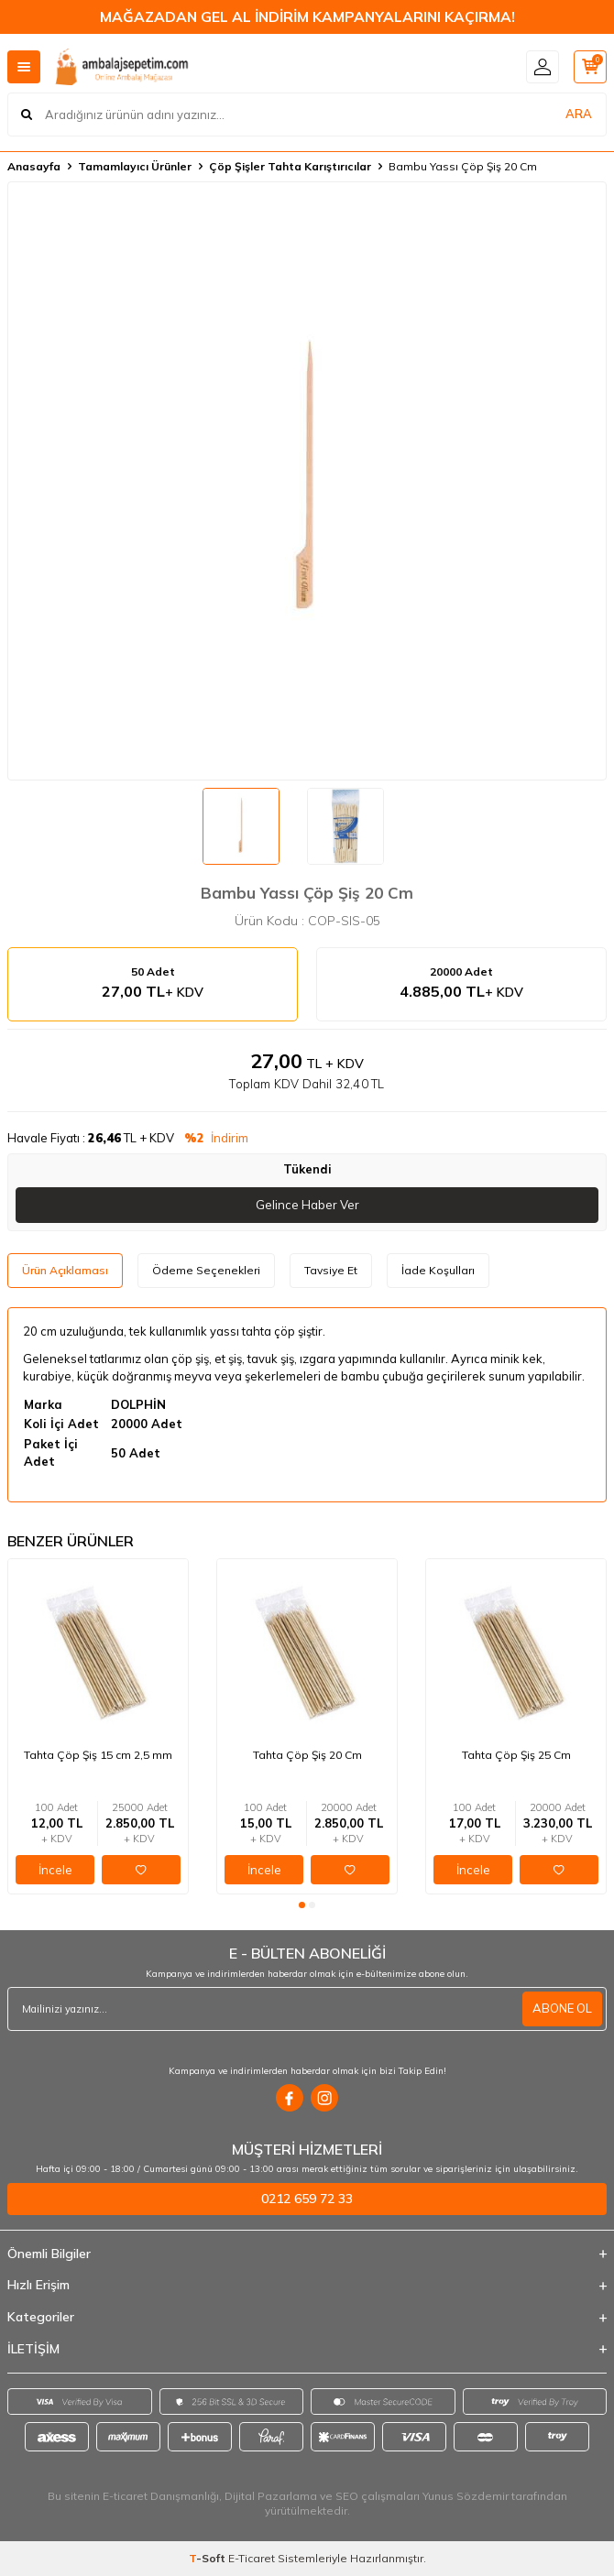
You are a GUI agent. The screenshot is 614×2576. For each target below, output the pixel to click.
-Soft (208, 2558)
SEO (346, 2496)
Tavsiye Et (330, 1270)
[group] (307, 481)
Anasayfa (33, 166)
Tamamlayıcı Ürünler (135, 166)
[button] (302, 1905)
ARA (578, 113)
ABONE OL (562, 2008)
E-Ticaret (251, 2558)
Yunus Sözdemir (465, 2496)
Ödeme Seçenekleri (206, 1270)
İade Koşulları (438, 1270)
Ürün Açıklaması (65, 1270)
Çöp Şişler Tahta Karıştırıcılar (290, 166)
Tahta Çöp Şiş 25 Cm (516, 1755)
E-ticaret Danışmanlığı (161, 2496)
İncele (55, 1869)
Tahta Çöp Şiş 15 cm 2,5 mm (98, 1755)
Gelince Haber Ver (307, 1204)
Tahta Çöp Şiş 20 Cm (307, 1755)
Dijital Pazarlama (271, 2496)
